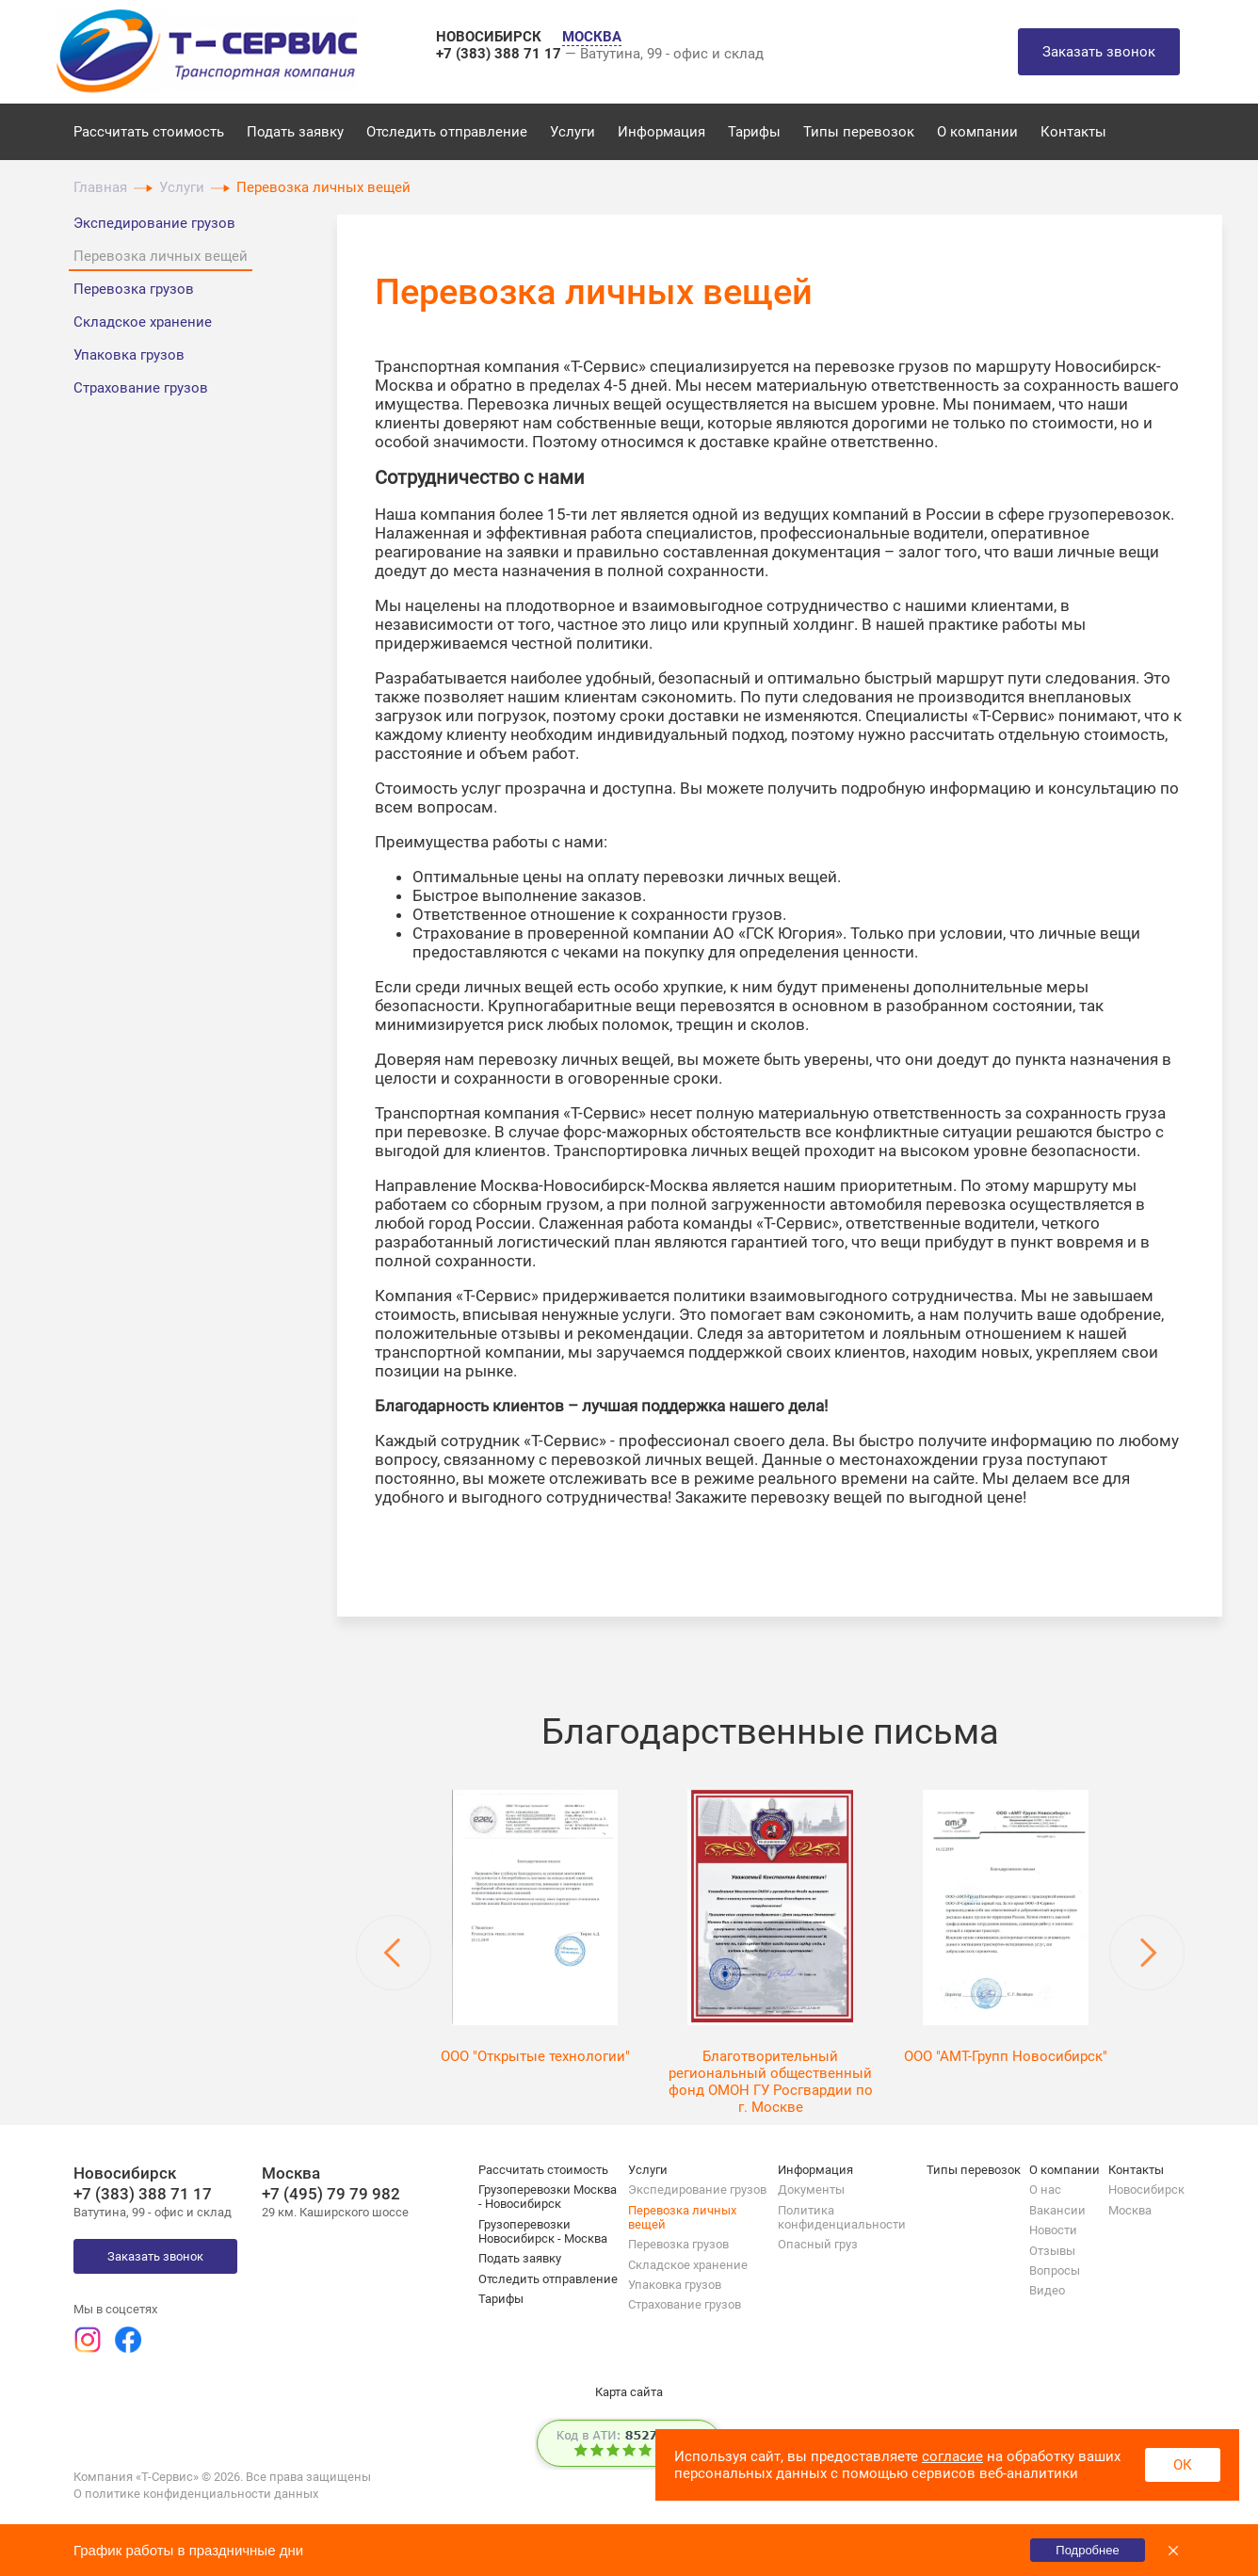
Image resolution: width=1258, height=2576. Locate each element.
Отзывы (1052, 2251)
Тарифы (754, 131)
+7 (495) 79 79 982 (331, 2193)
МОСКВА (591, 36)
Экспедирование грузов (154, 223)
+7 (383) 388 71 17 (500, 53)
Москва (1130, 2210)
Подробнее (1087, 2550)
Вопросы (1054, 2270)
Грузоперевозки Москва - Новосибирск (547, 2196)
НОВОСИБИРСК (490, 36)
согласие (952, 2456)
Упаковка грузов (129, 354)
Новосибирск (1146, 2189)
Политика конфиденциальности (842, 2217)
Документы (811, 2189)
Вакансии (1057, 2210)
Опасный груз (818, 2244)
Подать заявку (295, 131)
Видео (1047, 2290)
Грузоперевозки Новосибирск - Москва (542, 2231)
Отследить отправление (446, 131)
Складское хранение (142, 322)
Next (1147, 1952)
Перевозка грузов (133, 289)
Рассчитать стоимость (148, 131)
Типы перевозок (858, 131)
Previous (393, 1952)
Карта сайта (629, 2392)
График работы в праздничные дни (188, 2550)
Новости (1053, 2230)
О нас (1045, 2189)
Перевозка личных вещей (160, 256)
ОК (1182, 2464)
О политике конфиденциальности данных (195, 2494)
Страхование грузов (140, 387)
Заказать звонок (1098, 51)
